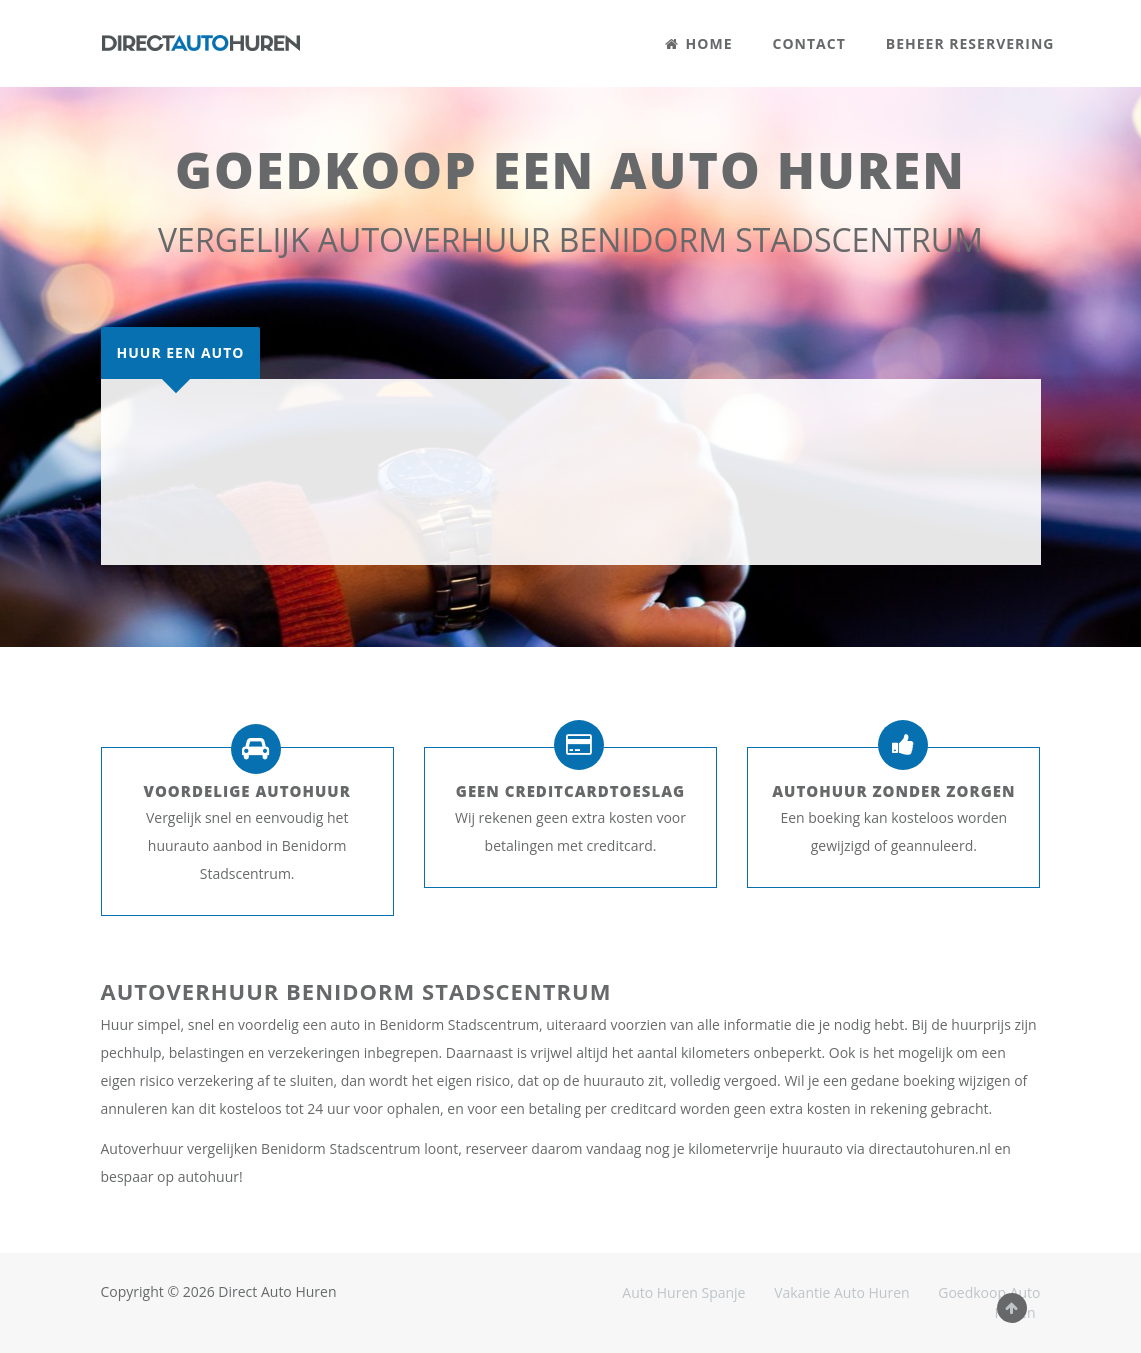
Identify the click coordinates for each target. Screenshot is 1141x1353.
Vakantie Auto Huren (841, 1292)
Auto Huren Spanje (683, 1292)
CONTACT (809, 43)
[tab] (181, 353)
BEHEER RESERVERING (970, 43)
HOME (699, 43)
